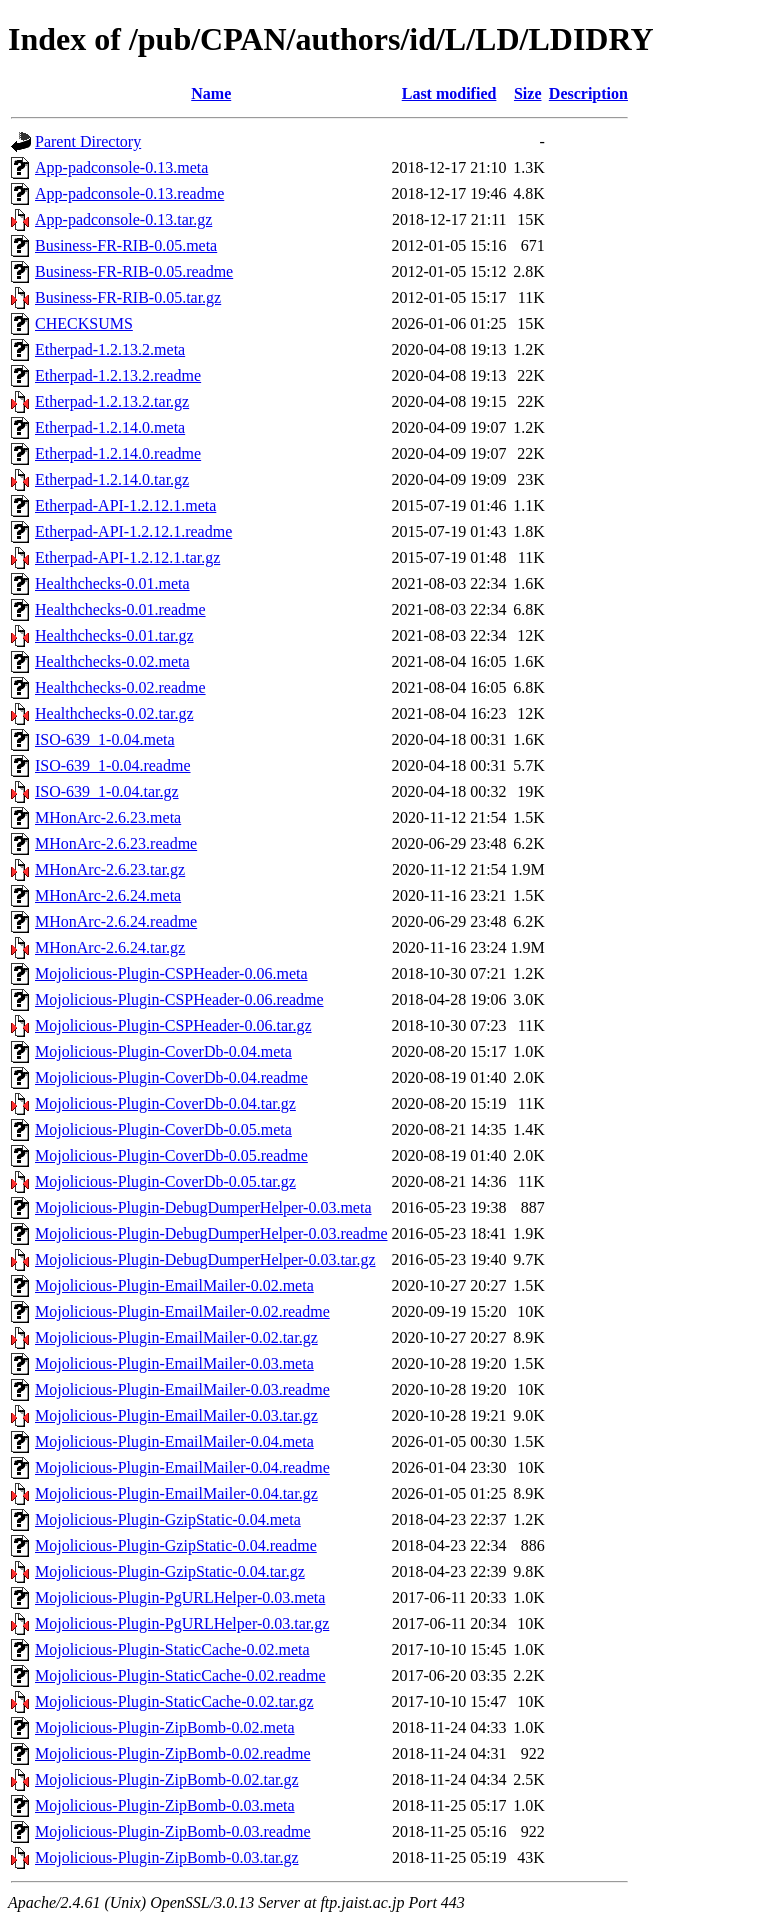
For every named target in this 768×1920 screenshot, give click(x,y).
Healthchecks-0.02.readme (120, 687)
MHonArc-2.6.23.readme (116, 843)
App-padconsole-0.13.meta (121, 167)
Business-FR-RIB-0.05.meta (126, 245)
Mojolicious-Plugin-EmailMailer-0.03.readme (182, 1389)
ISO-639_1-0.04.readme (113, 765)
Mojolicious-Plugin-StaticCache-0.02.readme (180, 1675)
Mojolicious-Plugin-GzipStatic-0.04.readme (176, 1545)
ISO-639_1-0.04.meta (105, 739)
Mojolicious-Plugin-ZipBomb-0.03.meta (165, 1805)
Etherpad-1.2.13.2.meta (110, 349)
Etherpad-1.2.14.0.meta (110, 427)
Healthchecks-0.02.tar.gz (114, 713)
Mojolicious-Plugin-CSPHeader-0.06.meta (171, 973)
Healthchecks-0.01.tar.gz (114, 635)
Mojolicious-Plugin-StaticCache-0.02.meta (172, 1649)
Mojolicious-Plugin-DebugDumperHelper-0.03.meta (203, 1207)
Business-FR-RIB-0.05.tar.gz (128, 297)
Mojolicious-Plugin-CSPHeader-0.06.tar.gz (173, 1025)
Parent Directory (88, 141)
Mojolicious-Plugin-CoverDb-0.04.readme (171, 1077)
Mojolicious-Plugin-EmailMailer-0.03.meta (174, 1363)
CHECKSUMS (84, 323)
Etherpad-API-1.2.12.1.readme (133, 531)
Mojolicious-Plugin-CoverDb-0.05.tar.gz (165, 1181)
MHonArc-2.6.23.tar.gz (110, 869)
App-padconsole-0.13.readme (129, 193)
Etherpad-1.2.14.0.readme (118, 453)
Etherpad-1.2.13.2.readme (118, 375)
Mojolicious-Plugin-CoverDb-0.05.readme (171, 1155)
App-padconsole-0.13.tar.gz (123, 219)
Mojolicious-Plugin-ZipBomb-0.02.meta (165, 1727)
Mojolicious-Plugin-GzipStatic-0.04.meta (168, 1519)
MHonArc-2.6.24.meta (108, 895)
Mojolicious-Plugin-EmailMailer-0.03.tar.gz (176, 1415)
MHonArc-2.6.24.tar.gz (110, 947)
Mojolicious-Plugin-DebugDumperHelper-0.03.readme (211, 1233)
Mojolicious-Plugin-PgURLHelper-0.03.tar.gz (182, 1623)
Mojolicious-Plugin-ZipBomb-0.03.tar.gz (167, 1857)
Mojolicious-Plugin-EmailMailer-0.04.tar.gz (176, 1493)
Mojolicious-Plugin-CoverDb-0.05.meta (163, 1129)
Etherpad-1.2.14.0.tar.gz (112, 479)
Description (588, 93)
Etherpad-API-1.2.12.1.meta (125, 505)
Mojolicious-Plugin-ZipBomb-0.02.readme (173, 1753)
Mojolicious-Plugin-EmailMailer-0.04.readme (182, 1467)
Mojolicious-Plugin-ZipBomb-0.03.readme (173, 1831)
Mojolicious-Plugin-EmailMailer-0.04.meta (174, 1441)
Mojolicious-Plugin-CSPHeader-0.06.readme (179, 999)
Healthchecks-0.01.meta (112, 583)
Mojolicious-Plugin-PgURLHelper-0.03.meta (180, 1597)
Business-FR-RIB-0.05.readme (134, 271)
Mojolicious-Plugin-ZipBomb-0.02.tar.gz (167, 1779)
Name (211, 93)
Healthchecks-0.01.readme (120, 609)
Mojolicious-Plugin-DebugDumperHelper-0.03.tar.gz (205, 1259)
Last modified (449, 93)
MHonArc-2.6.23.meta (108, 817)
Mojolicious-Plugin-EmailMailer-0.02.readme (182, 1311)
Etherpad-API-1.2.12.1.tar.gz (127, 557)
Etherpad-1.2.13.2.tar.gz (112, 401)
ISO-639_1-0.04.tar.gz (107, 791)
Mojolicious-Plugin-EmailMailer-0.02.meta (174, 1285)
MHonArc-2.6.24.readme (116, 921)
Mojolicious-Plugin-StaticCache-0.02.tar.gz (174, 1701)
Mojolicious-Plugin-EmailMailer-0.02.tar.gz (176, 1337)
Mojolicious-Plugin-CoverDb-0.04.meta (163, 1051)
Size (528, 93)
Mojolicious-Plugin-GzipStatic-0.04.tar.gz (170, 1571)
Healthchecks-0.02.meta (112, 661)
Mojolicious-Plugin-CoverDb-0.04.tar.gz (165, 1103)
